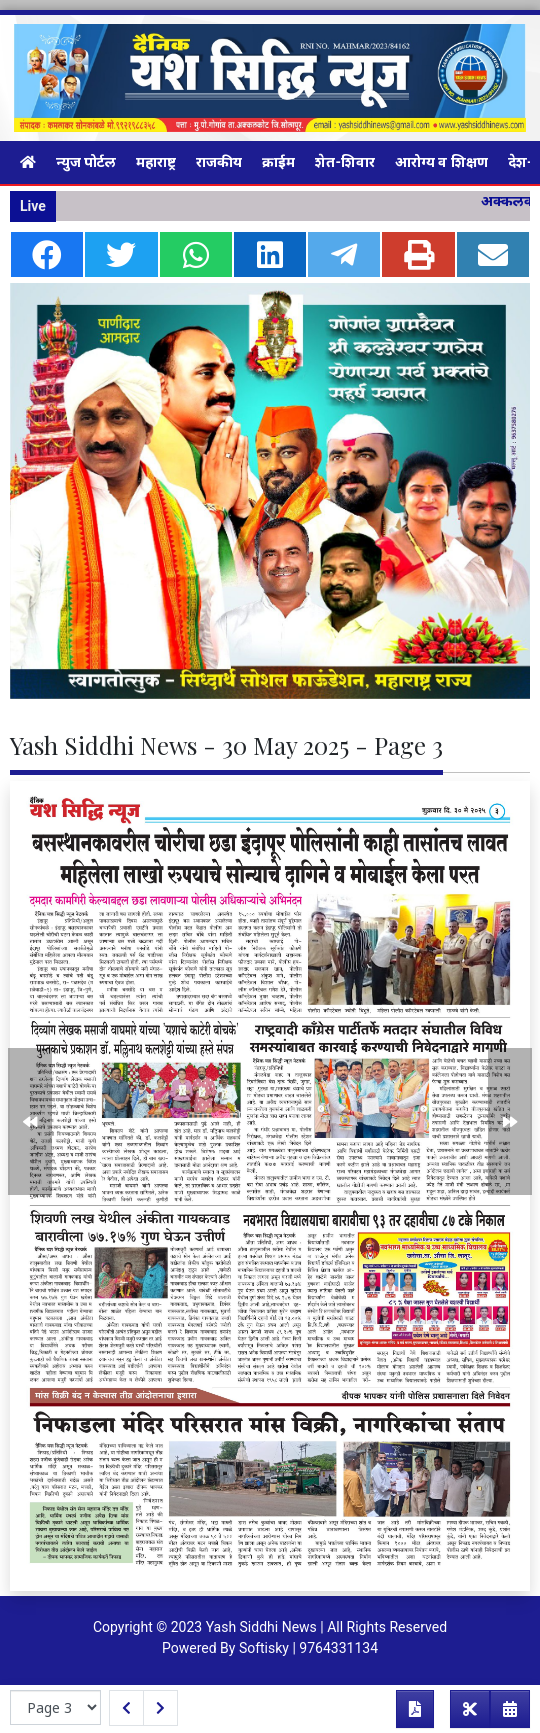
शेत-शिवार (345, 162)
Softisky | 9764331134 (308, 1648)
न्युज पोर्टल (86, 162)
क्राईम (278, 162)
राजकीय (219, 162)
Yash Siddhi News (261, 1627)
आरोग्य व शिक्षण (441, 162)
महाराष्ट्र (156, 162)
